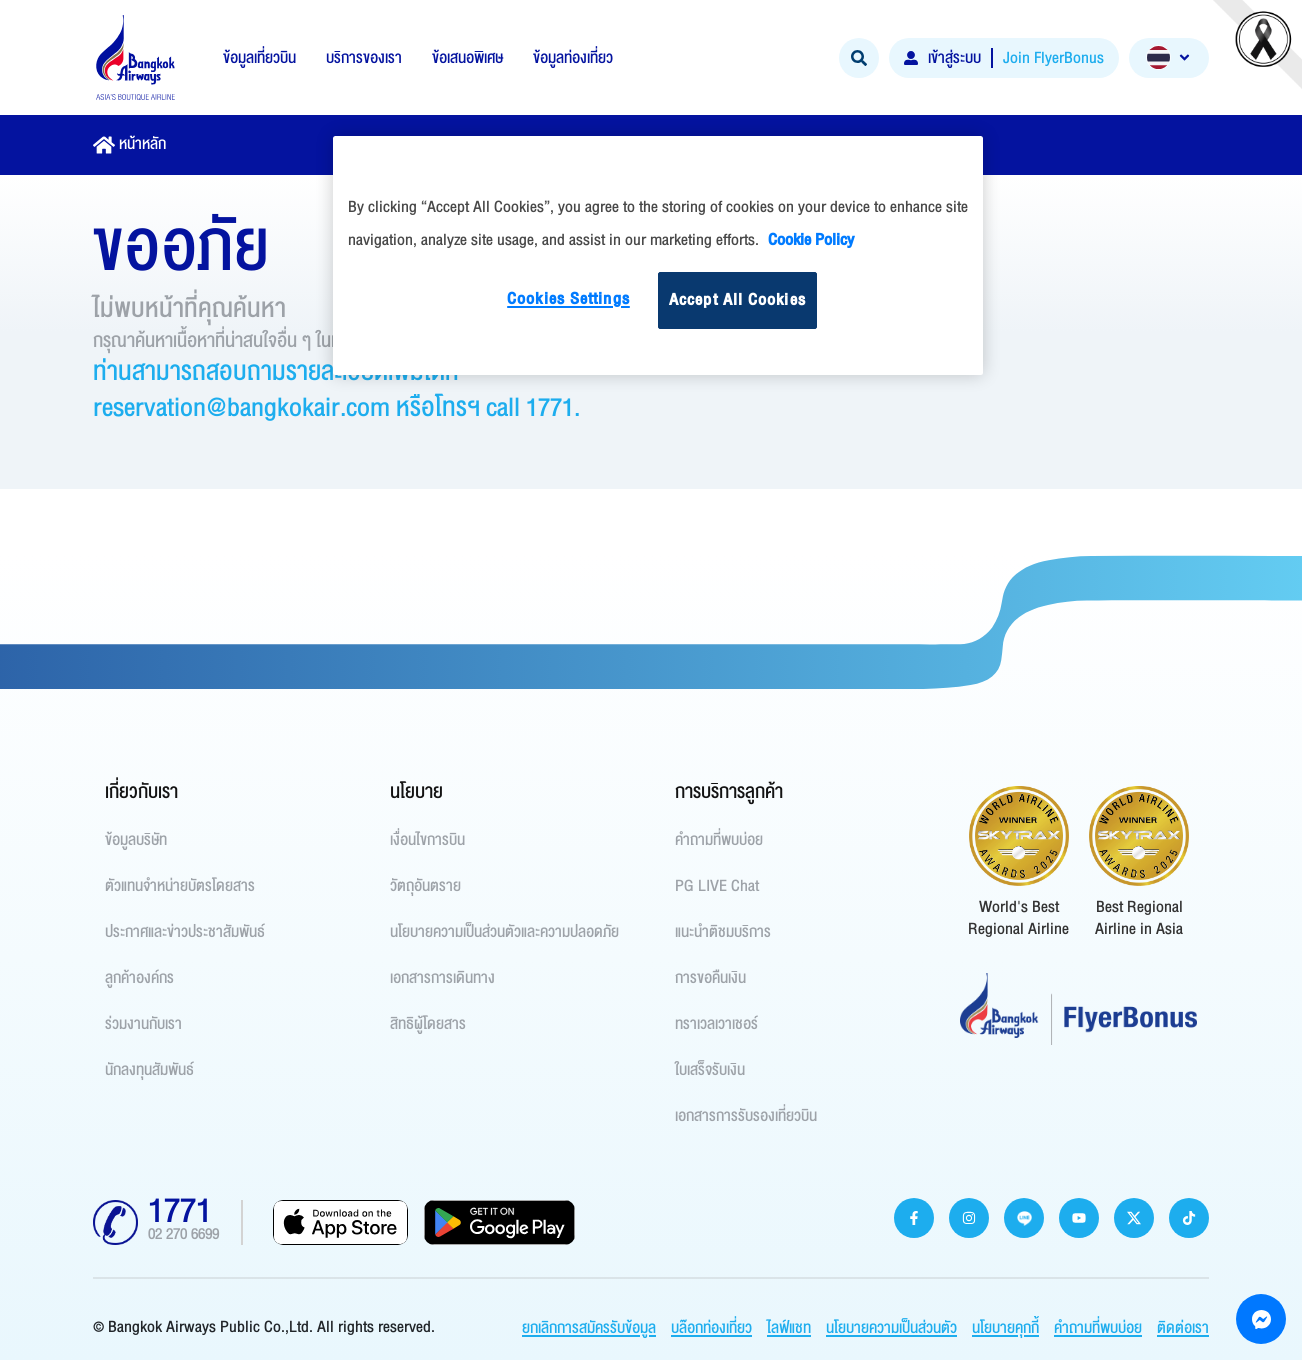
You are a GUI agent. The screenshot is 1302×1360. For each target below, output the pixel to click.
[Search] (859, 58)
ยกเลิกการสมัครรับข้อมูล (589, 1328)
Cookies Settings (568, 299)
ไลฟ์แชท (789, 1328)
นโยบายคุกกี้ (1005, 1328)
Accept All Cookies (737, 300)
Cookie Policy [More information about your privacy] (811, 240)
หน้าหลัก (142, 144)
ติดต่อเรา (1183, 1328)
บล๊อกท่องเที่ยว (711, 1328)
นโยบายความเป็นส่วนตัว (891, 1328)
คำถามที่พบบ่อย (1098, 1328)
